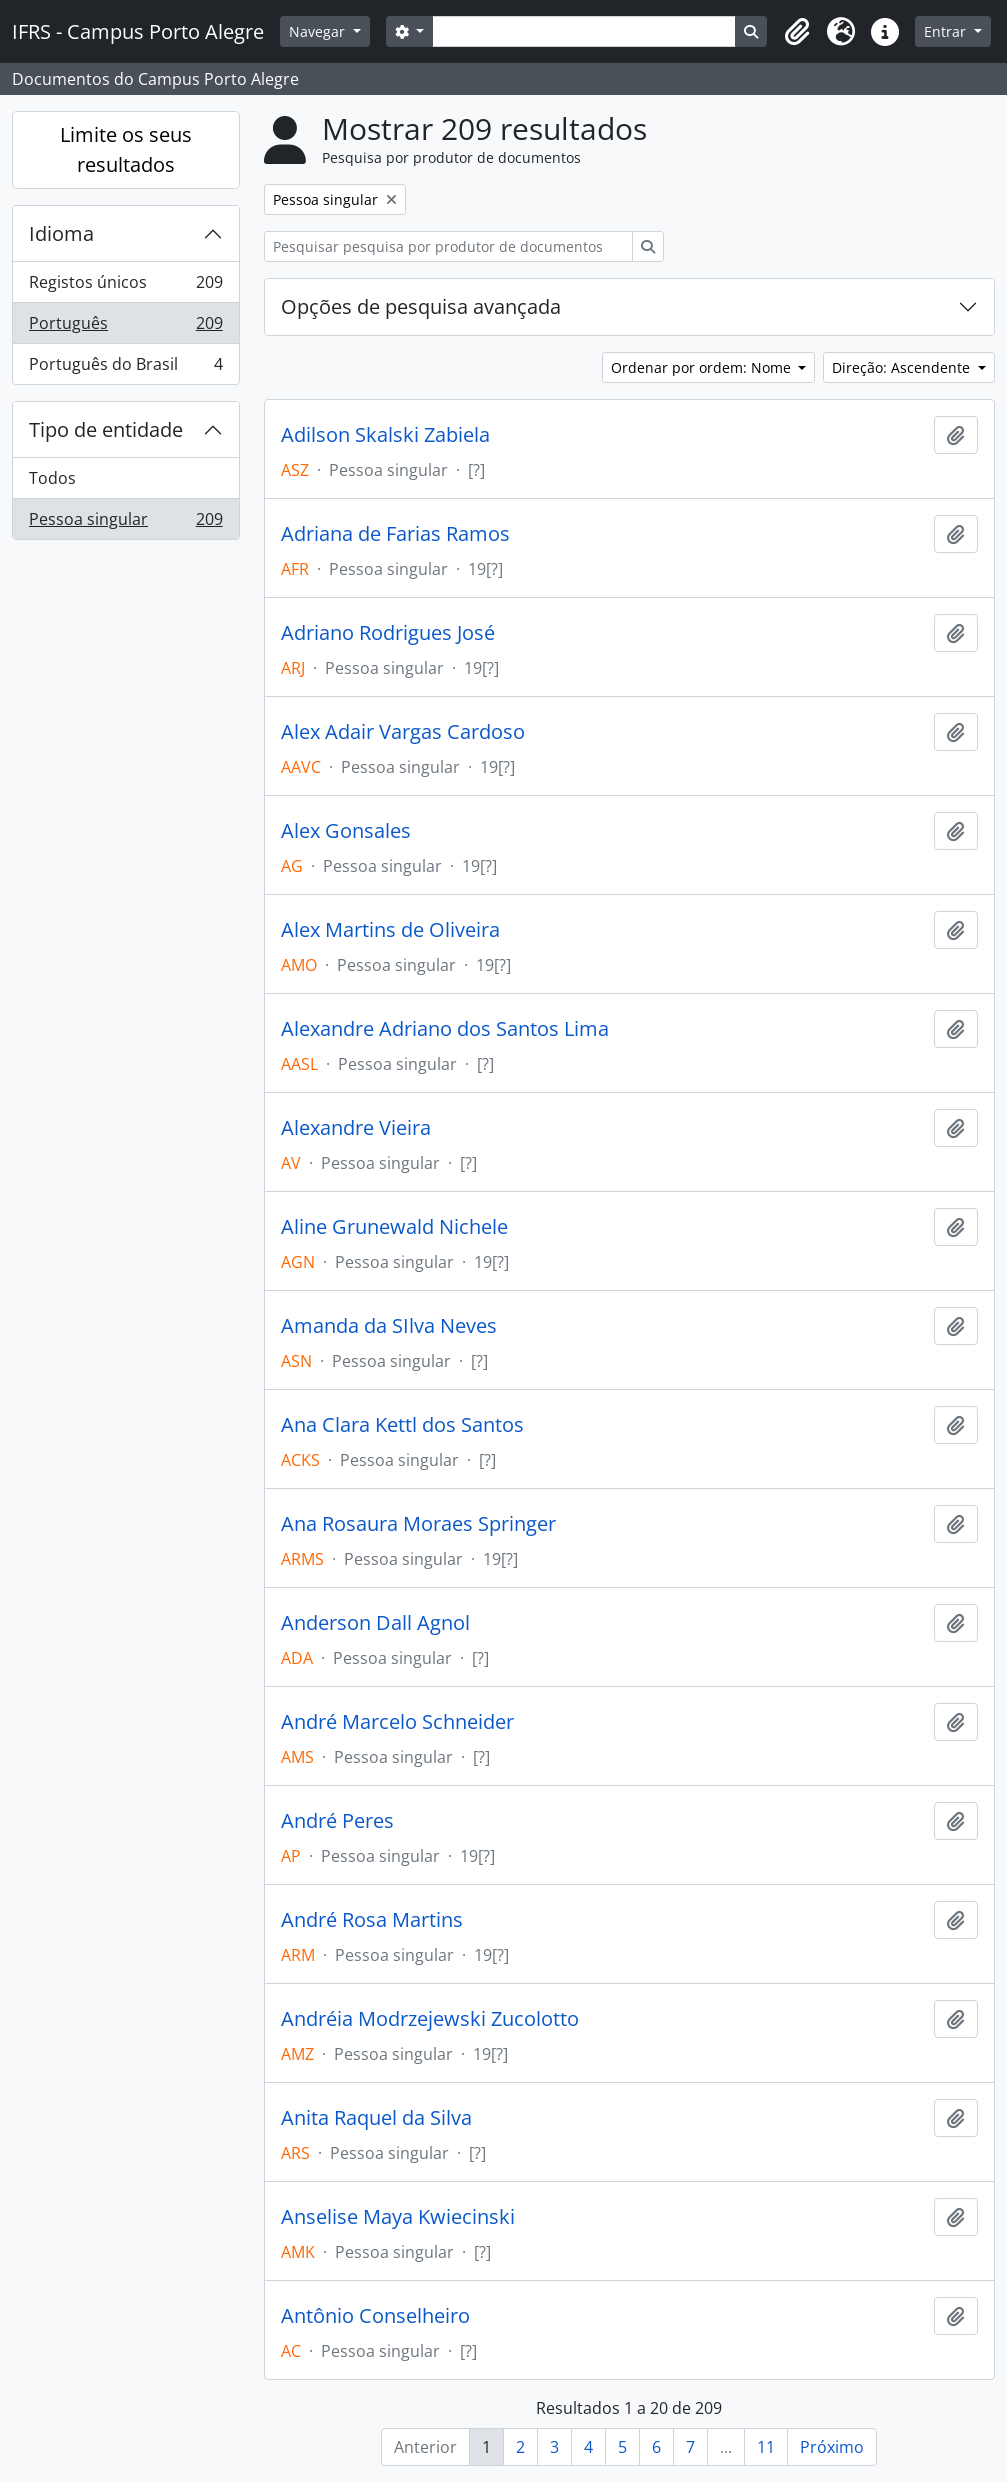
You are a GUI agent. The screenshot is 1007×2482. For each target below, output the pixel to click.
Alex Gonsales (346, 831)
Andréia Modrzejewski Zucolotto (430, 2019)
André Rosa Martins (372, 1920)
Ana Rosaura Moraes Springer (418, 1524)
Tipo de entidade (106, 429)
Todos (52, 478)
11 (766, 2447)
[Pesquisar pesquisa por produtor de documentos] (448, 246)
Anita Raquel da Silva (376, 2118)
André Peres (337, 1821)
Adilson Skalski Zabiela (385, 435)
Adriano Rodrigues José (388, 633)
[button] (797, 32)
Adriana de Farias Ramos (395, 534)
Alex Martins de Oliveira (390, 930)
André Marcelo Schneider (397, 1722)
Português (125, 327)
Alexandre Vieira (356, 1128)
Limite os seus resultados (126, 149)
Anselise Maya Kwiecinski (398, 2217)
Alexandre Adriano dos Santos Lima (445, 1029)
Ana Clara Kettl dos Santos (402, 1425)
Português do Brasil (125, 368)
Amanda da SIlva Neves (389, 1326)
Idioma (61, 233)
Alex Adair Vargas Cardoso (403, 732)
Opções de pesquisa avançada (421, 306)
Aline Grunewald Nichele (394, 1227)
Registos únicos (125, 286)
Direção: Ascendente (903, 367)
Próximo (832, 2447)
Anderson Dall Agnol (375, 1623)
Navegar (319, 31)
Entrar (947, 31)
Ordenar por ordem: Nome (703, 367)
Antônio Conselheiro (375, 2316)
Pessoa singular (125, 523)
